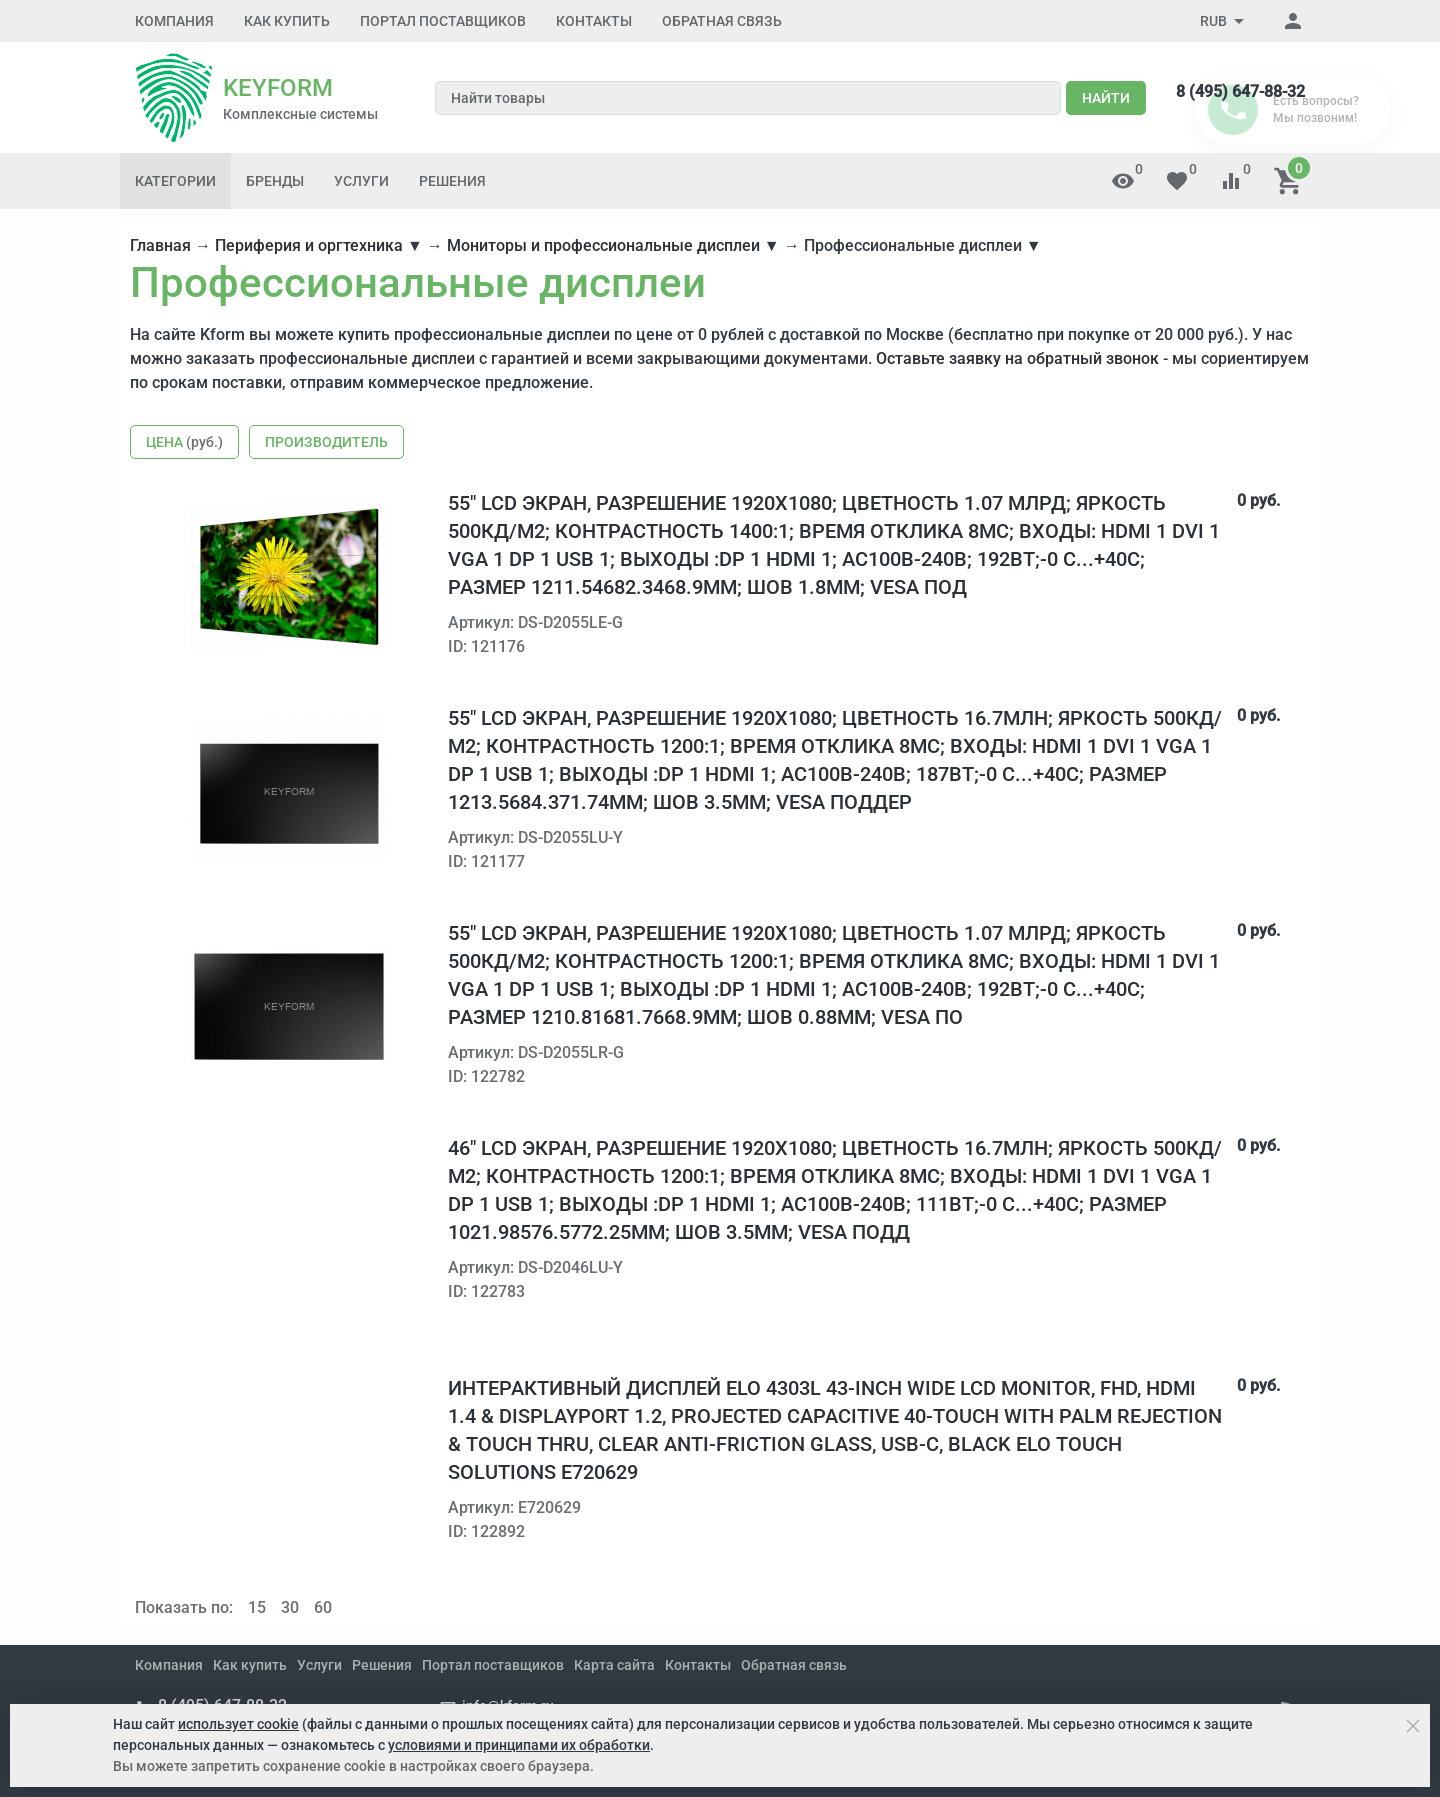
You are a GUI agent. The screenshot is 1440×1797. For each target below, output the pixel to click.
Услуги (361, 181)
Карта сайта (614, 1665)
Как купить (287, 21)
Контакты (594, 21)
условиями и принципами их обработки (519, 1745)
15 (257, 1607)
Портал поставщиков (443, 21)
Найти (1106, 98)
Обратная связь (722, 21)
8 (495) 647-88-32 (1240, 91)
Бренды (275, 181)
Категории (175, 181)
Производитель (326, 442)
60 (323, 1607)
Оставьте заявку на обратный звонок (1017, 358)
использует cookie (238, 1724)
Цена (184, 442)
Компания (174, 21)
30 (290, 1607)
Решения (452, 181)
